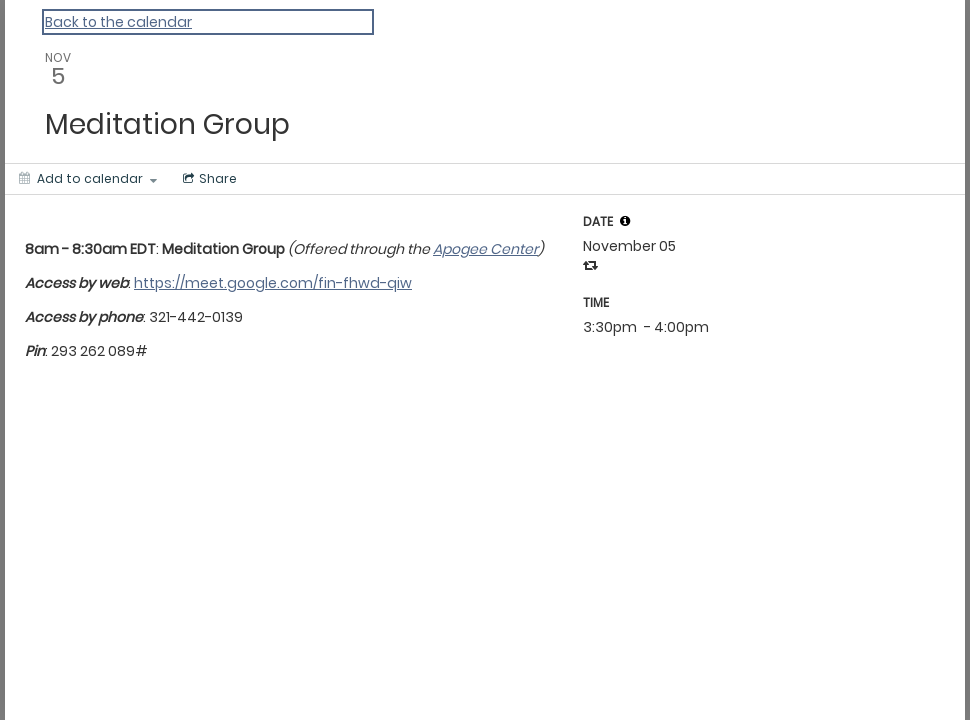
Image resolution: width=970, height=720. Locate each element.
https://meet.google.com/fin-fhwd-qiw (273, 283)
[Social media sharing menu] (208, 179)
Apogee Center (485, 249)
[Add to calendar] (88, 179)
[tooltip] (625, 221)
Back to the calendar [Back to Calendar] (118, 22)
